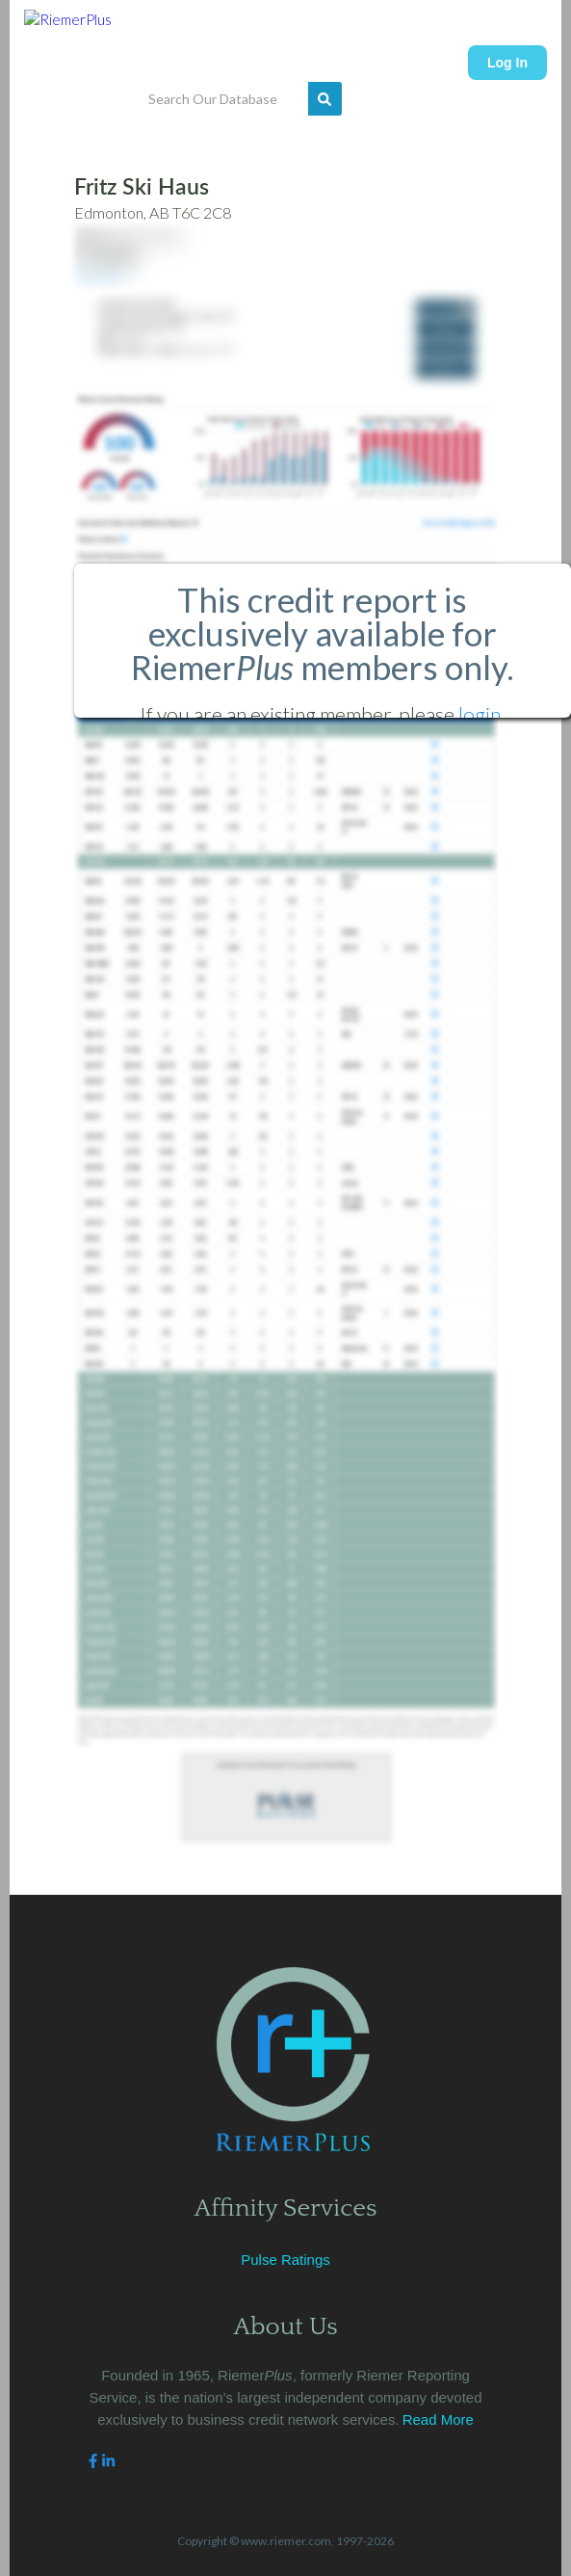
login (479, 714)
